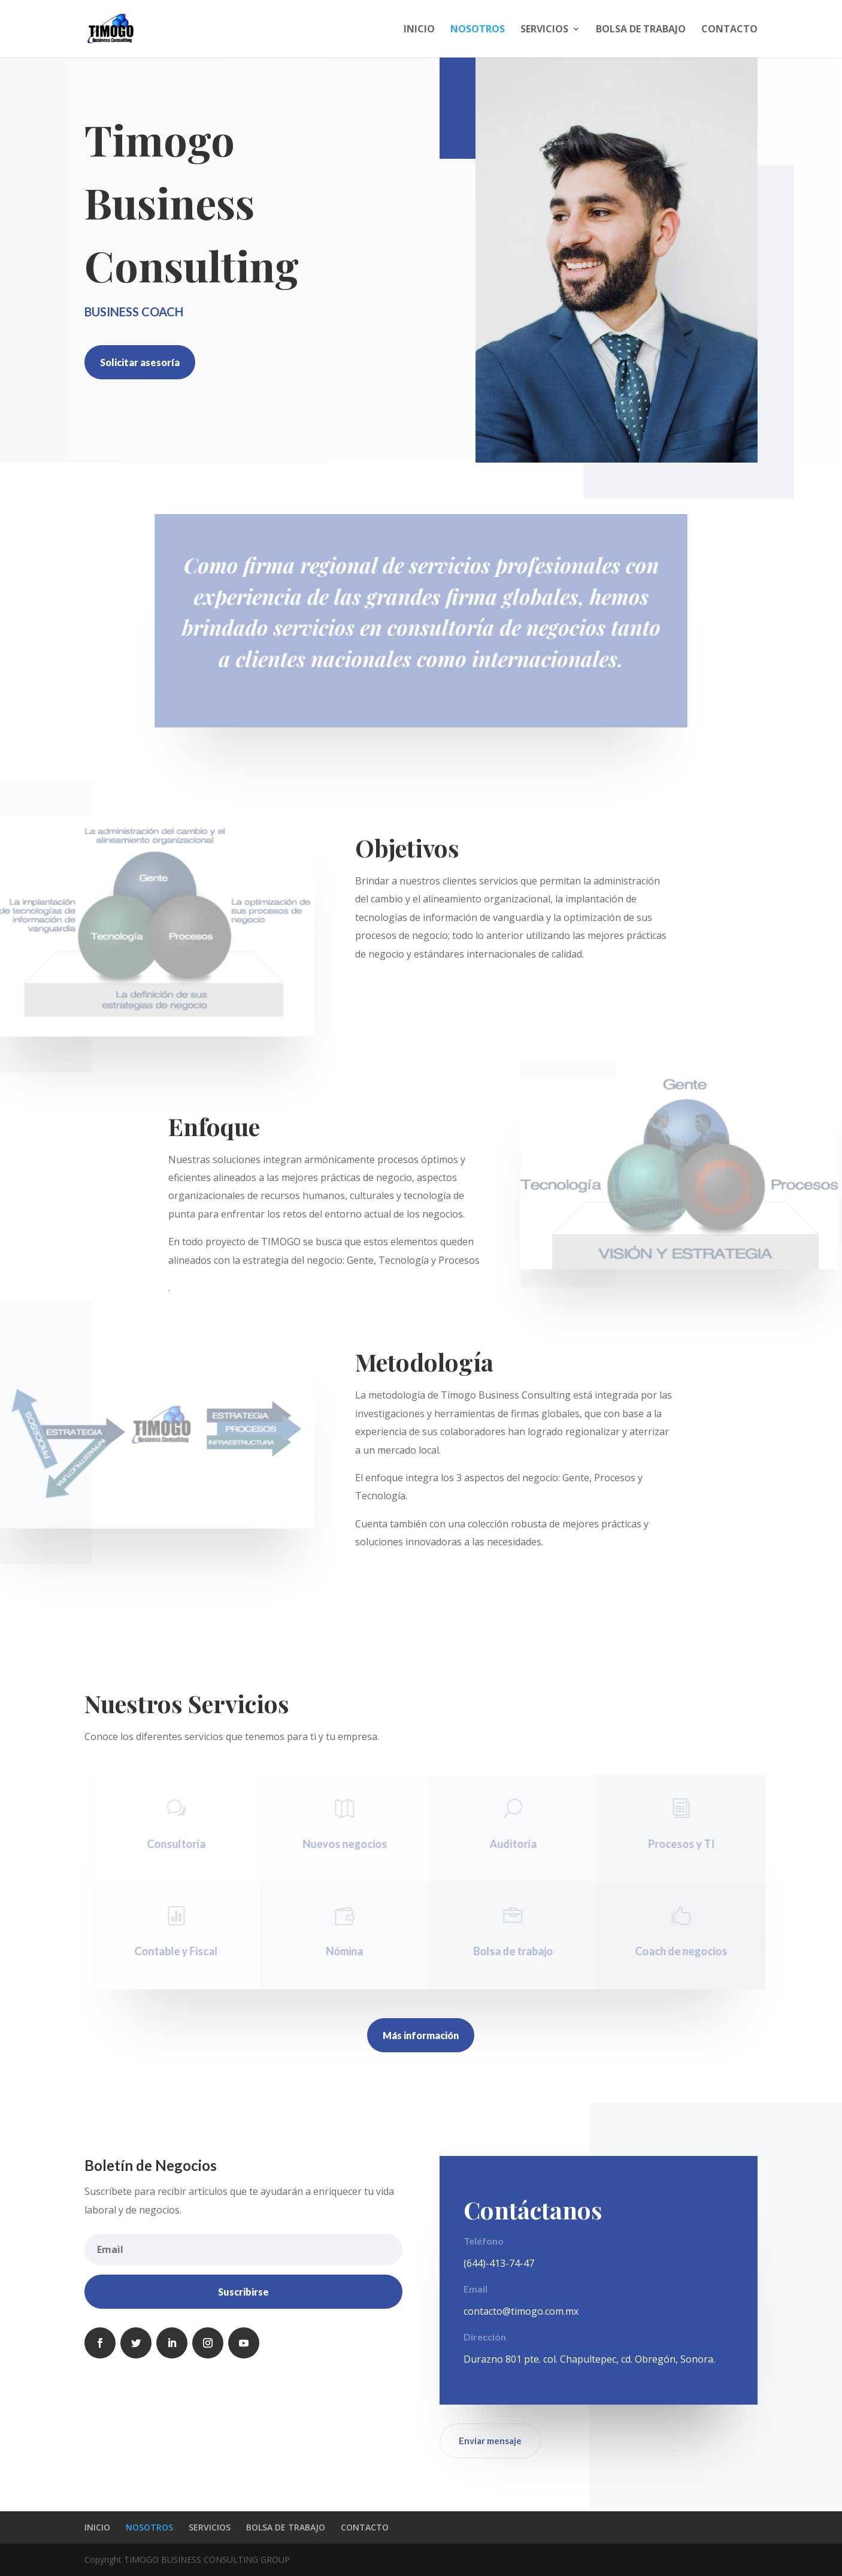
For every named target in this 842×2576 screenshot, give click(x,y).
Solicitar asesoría (140, 362)
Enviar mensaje (490, 2440)
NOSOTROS (477, 30)
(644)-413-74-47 (499, 2263)
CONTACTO (729, 30)
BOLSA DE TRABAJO (641, 30)
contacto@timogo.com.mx (521, 2311)
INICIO (419, 30)
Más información (421, 2035)
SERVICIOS (544, 30)
